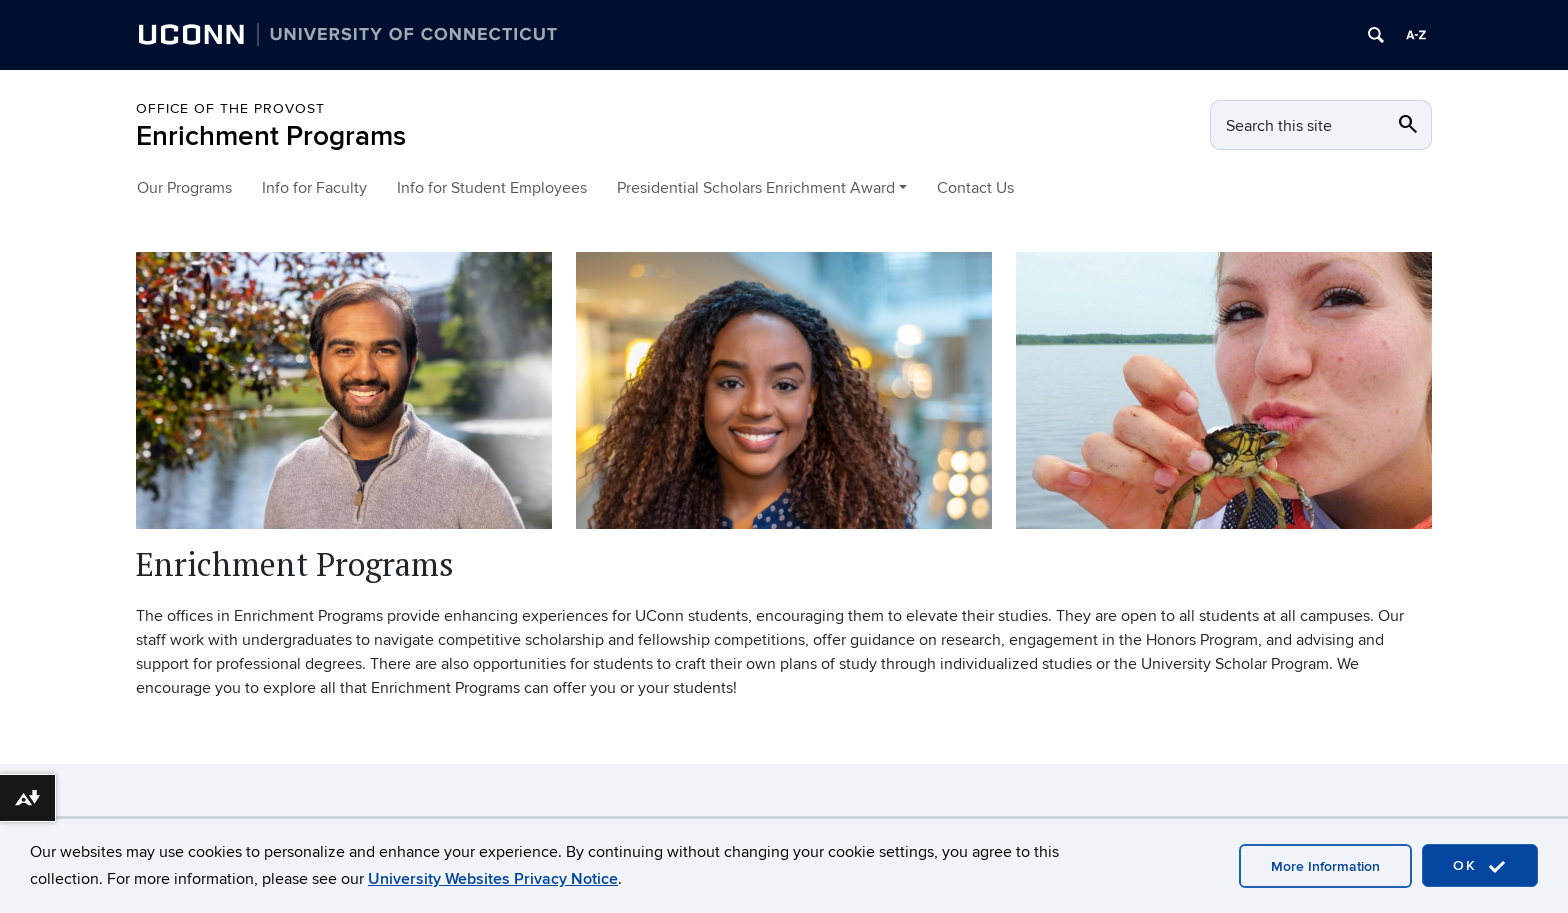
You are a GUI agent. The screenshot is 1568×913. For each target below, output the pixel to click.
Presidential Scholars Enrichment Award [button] (756, 188)
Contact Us (975, 188)
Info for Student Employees (492, 188)
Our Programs (184, 188)
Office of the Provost (230, 108)
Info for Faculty (314, 188)
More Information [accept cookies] (1325, 866)
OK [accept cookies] (1480, 866)
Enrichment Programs (271, 136)
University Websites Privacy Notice (493, 879)
